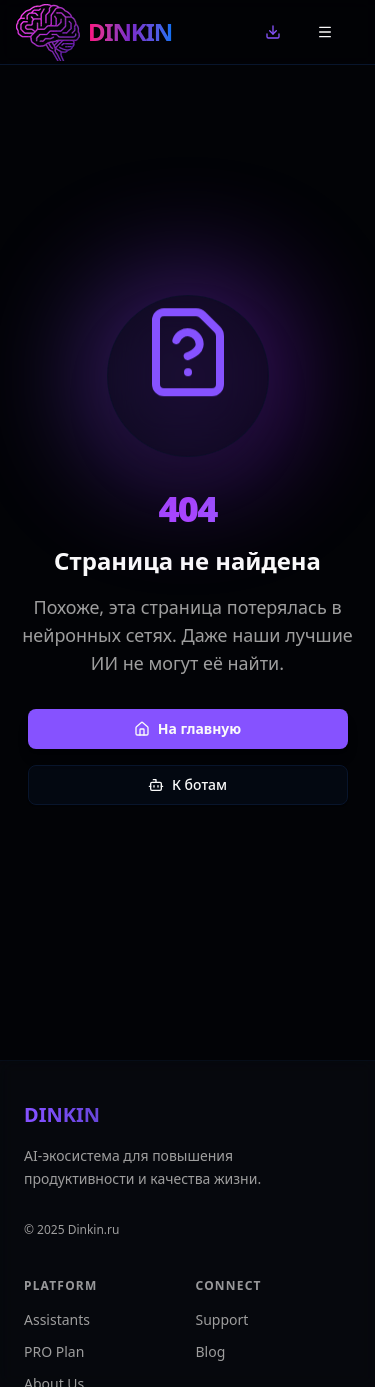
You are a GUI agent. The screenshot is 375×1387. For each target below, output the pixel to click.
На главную (188, 728)
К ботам (187, 784)
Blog (211, 1351)
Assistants (57, 1319)
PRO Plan (54, 1351)
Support (222, 1319)
